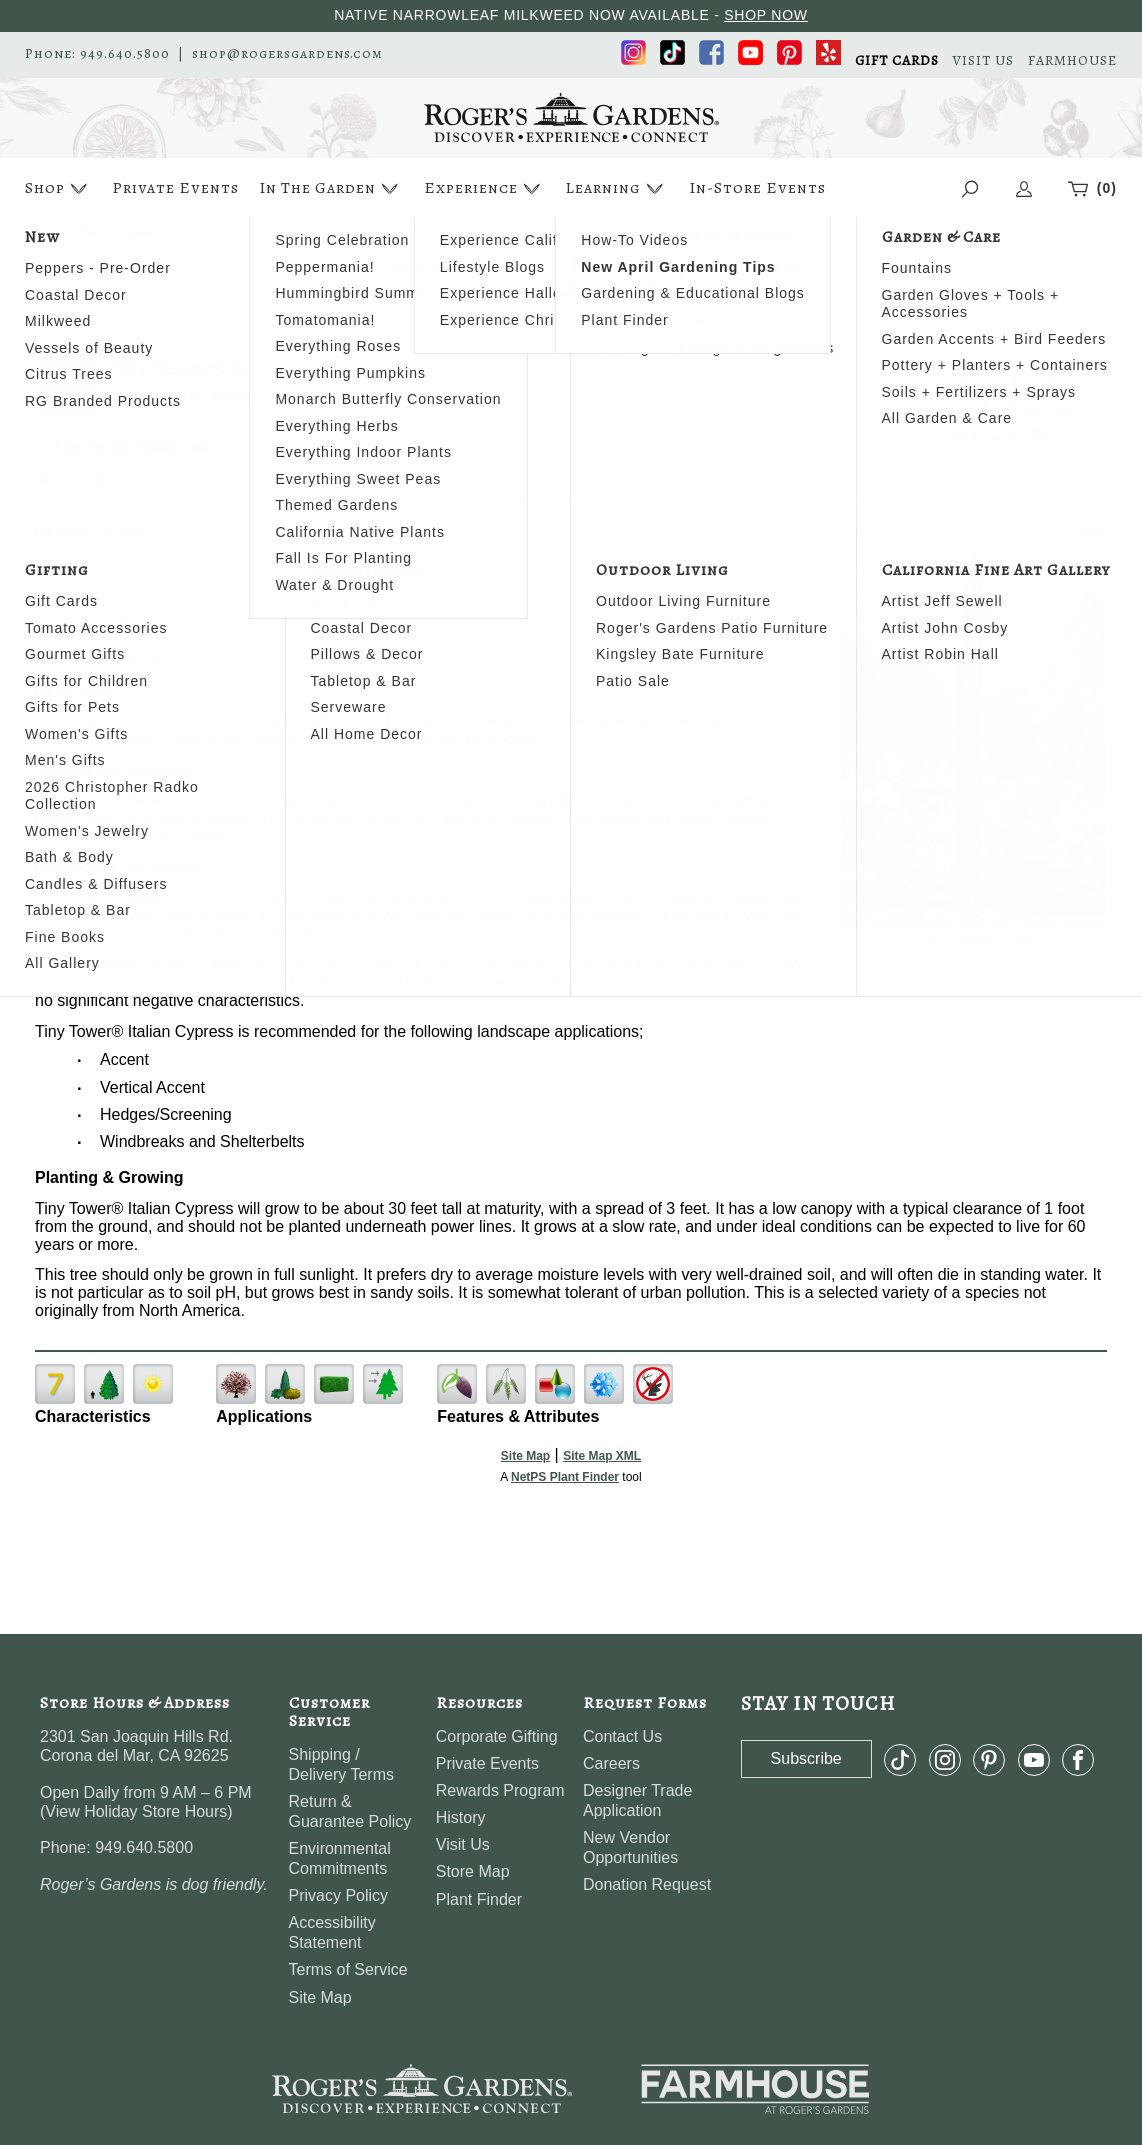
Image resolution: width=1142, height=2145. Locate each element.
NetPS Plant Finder (1008, 963)
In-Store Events (757, 188)
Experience (484, 188)
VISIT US (983, 61)
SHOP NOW (766, 15)
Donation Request (647, 1884)
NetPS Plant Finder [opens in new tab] (565, 1477)
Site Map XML (602, 1456)
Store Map (473, 1871)
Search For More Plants (1004, 381)
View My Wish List (1005, 407)
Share (111, 478)
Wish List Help (1005, 432)
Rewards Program (500, 1790)
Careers (611, 1763)
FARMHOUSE (1072, 61)
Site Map (525, 1456)
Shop (58, 188)
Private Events (175, 188)
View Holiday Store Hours (136, 1811)
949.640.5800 (125, 54)
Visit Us (463, 1844)
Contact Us (622, 1736)
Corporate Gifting (497, 1736)
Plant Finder (479, 1899)
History (461, 1817)
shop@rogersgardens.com (287, 54)
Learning (616, 188)
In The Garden (331, 188)
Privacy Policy (339, 1895)
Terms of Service (348, 1969)
